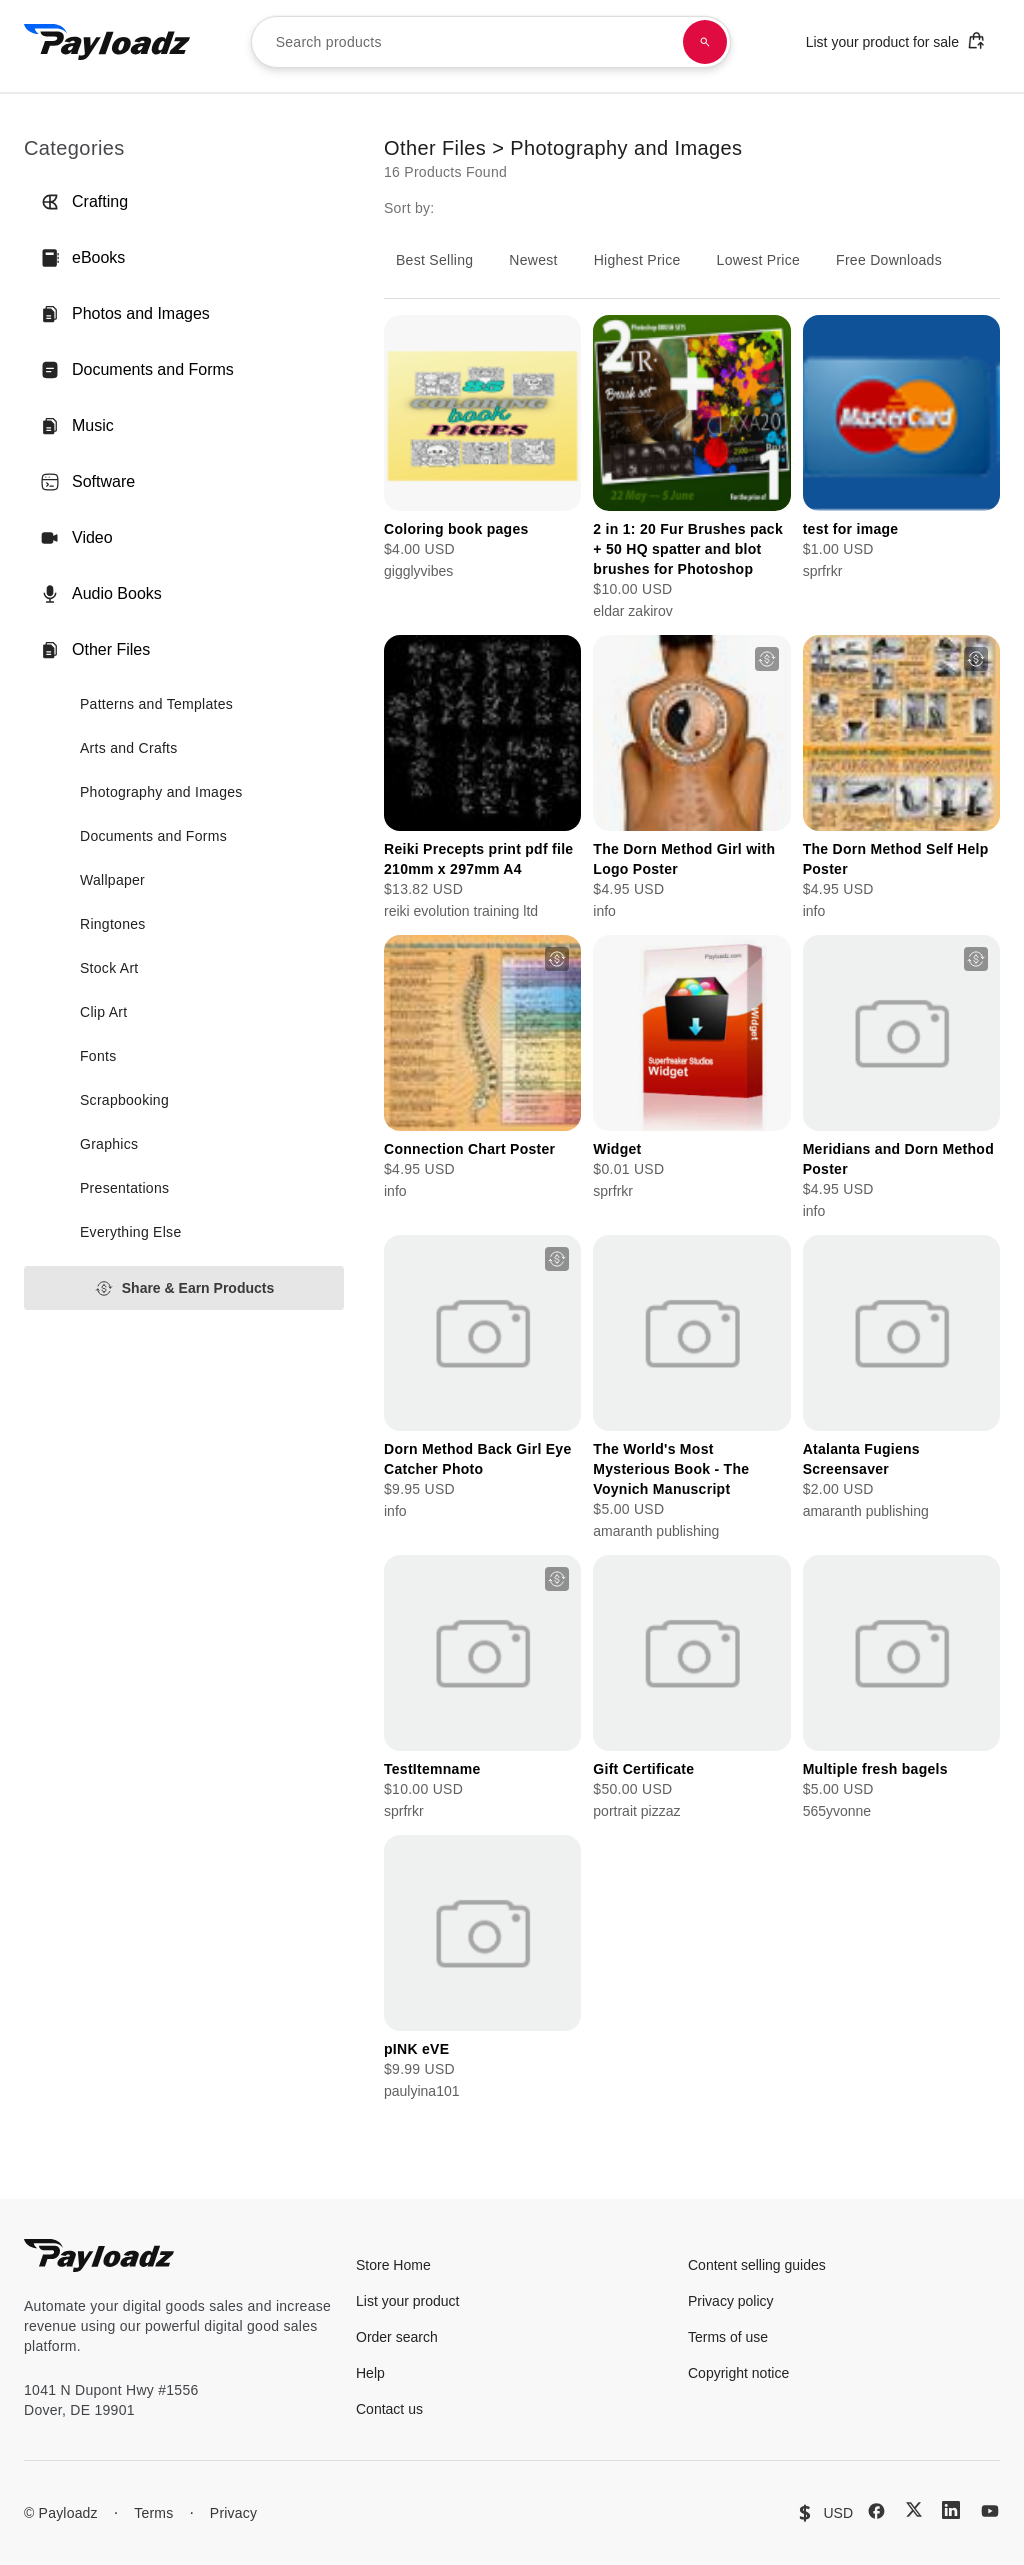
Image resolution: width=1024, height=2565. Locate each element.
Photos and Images (125, 314)
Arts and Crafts (129, 748)
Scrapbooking (124, 1100)
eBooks (82, 258)
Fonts (98, 1056)
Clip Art (103, 1012)
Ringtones (113, 924)
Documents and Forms (137, 370)
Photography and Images (161, 792)
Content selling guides (757, 2265)
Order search (397, 2337)
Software (87, 482)
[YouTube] (990, 2511)
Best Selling (434, 260)
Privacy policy (731, 2301)
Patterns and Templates (156, 704)
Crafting (84, 202)
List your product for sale (896, 40)
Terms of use (728, 2337)
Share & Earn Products (184, 1288)
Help (370, 2373)
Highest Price (637, 260)
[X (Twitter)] (914, 2509)
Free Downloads (889, 260)
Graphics (109, 1144)
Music (77, 426)
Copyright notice (738, 2373)
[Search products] (705, 42)
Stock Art (109, 968)
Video (76, 538)
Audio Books (101, 594)
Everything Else (130, 1232)
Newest (533, 260)
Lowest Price (759, 260)
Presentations (124, 1188)
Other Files (95, 650)
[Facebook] (876, 2511)
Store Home (393, 2265)
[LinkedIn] (951, 2510)
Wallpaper (112, 880)
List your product (408, 2301)
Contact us (389, 2409)
